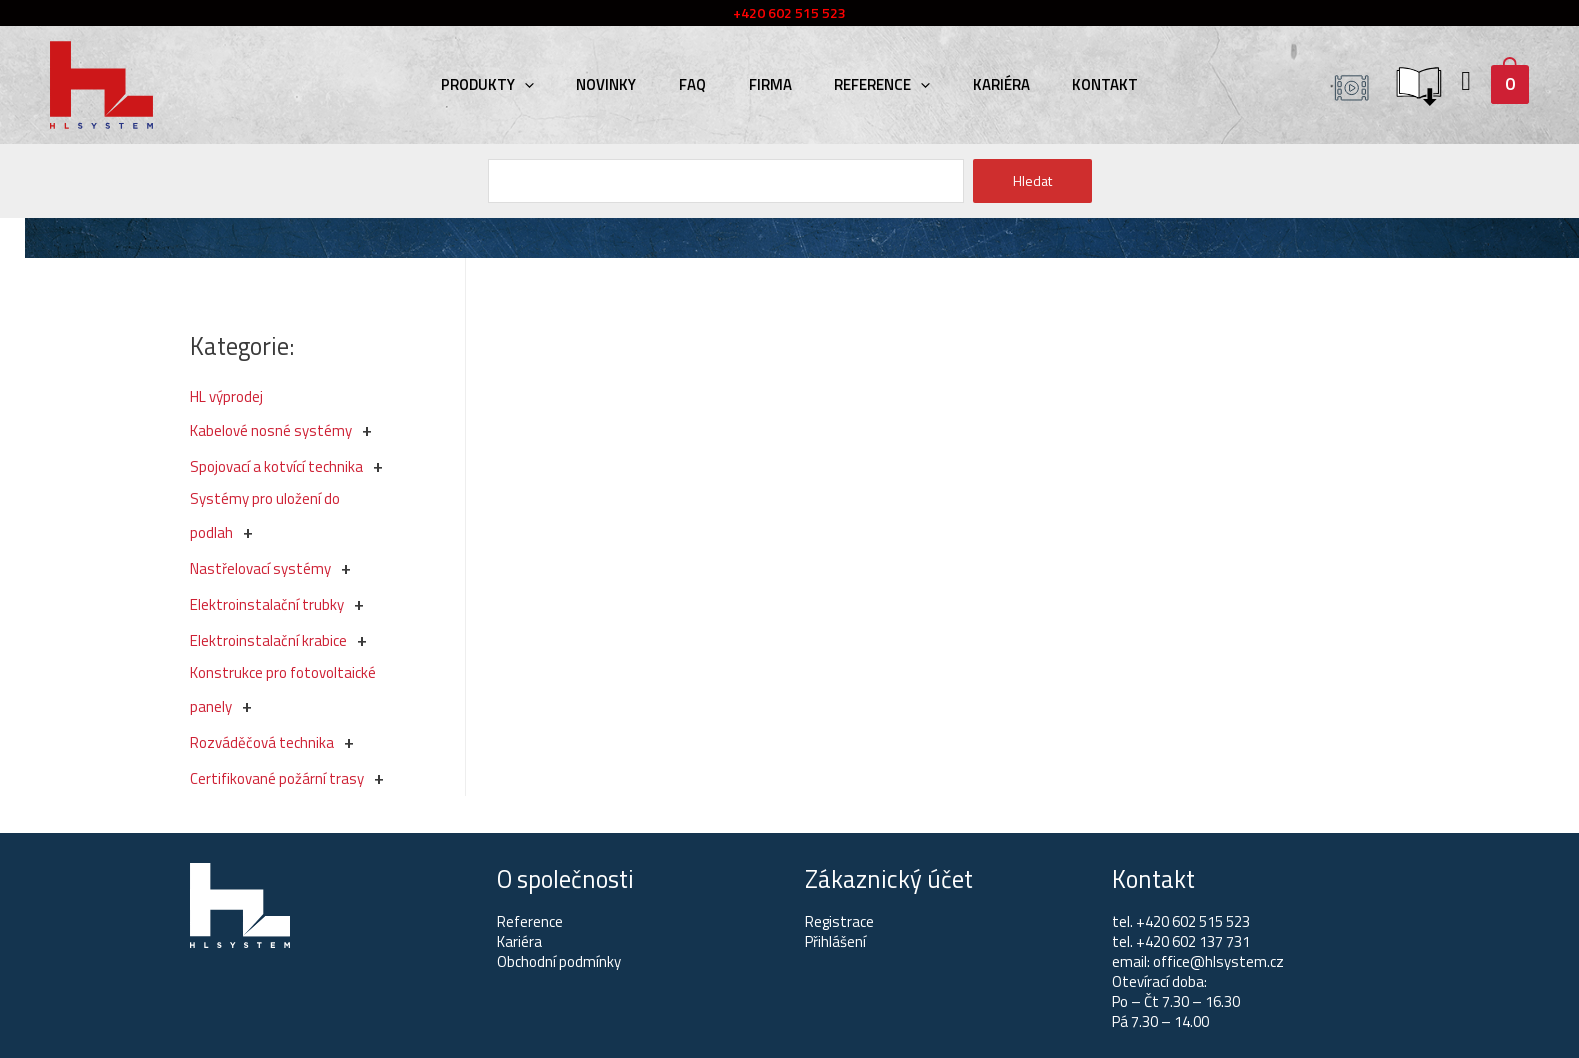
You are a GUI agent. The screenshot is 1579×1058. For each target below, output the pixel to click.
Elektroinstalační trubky (267, 604)
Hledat (1032, 180)
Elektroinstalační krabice (268, 640)
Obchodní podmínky (559, 961)
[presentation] (544, 84)
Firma (770, 84)
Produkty (507, 84)
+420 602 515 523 (1193, 921)
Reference (876, 84)
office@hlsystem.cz (1218, 961)
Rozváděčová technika (262, 742)
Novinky (620, 84)
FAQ (699, 84)
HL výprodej (226, 396)
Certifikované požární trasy (277, 778)
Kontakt (1086, 84)
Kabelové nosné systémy (271, 430)
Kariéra (988, 84)
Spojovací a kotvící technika (276, 466)
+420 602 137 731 (1193, 941)
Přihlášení (835, 941)
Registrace (839, 921)
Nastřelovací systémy (260, 568)
